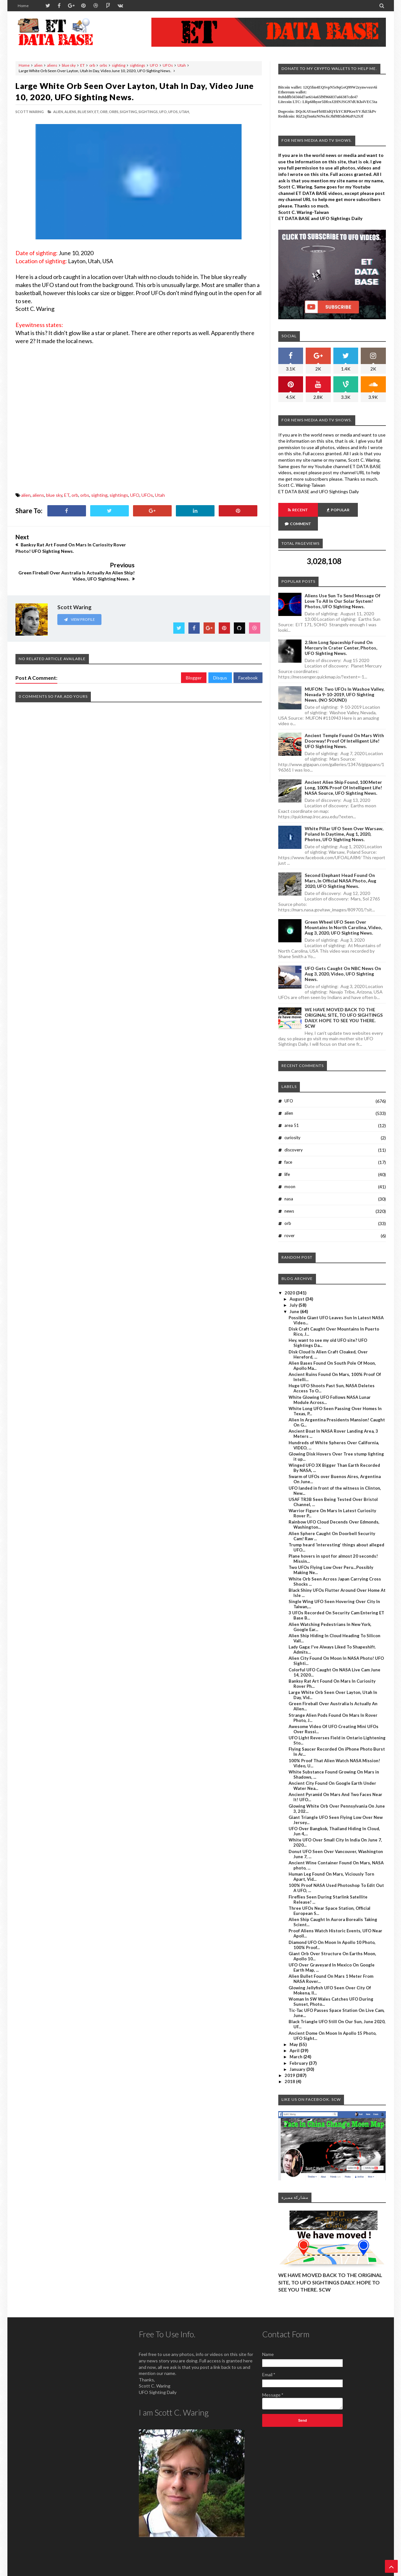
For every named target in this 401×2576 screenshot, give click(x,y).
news (289, 1197)
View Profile (79, 591)
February (299, 2049)
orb (92, 65)
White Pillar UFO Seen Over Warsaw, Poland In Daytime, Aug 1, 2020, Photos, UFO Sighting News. (344, 820)
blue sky (69, 65)
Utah (181, 65)
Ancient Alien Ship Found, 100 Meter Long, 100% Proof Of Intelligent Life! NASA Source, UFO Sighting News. (343, 773)
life (287, 1160)
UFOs (168, 65)
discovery (293, 1136)
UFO (154, 65)
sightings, (148, 112)
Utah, (184, 112)
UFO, (163, 112)
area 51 (291, 1111)
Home (23, 5)
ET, (96, 112)
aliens (52, 65)
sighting (118, 65)
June (295, 1297)
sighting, (129, 112)
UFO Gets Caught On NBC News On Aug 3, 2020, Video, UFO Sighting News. (343, 960)
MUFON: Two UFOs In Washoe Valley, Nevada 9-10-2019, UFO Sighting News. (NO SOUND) (344, 680)
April (295, 2036)
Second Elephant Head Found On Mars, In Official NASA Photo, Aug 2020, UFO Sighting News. (340, 867)
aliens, (70, 112)
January (298, 2055)
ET (82, 65)
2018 (290, 2067)
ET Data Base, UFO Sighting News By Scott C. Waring (59, 2570)
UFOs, (173, 112)
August (297, 1285)
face (288, 1148)
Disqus (220, 650)
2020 (290, 1279)
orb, (104, 112)
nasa (288, 1184)
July (294, 1291)
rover (289, 1221)
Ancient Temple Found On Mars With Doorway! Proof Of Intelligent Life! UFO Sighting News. (344, 727)
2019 (290, 2061)
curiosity (292, 1123)
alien (38, 65)
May (294, 2030)
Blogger (194, 650)
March (296, 2042)
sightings (137, 65)
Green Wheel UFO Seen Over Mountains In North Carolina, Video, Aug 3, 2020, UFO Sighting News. (343, 913)
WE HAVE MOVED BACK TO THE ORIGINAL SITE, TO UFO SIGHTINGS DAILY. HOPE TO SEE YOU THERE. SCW (344, 1004)
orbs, (114, 112)
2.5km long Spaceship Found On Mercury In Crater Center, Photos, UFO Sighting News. (341, 634)
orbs (103, 65)
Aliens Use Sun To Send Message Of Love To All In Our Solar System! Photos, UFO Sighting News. (342, 587)
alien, (58, 112)
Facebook (248, 650)
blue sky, (86, 112)
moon (289, 1172)
